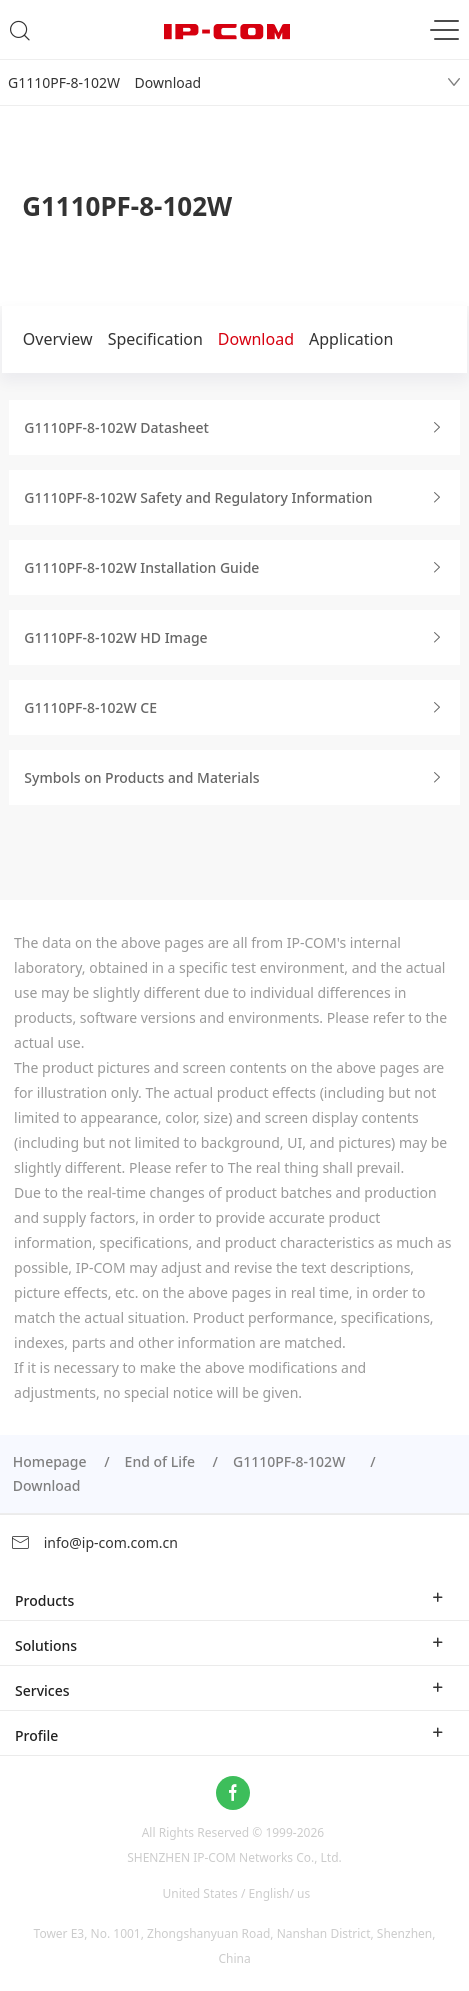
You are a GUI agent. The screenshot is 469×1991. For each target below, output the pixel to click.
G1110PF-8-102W (293, 1461)
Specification (155, 339)
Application (351, 339)
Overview (58, 339)
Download (256, 339)
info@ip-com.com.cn (94, 1542)
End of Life (160, 1461)
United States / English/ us (236, 1893)
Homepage (50, 1461)
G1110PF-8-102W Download (104, 82)
